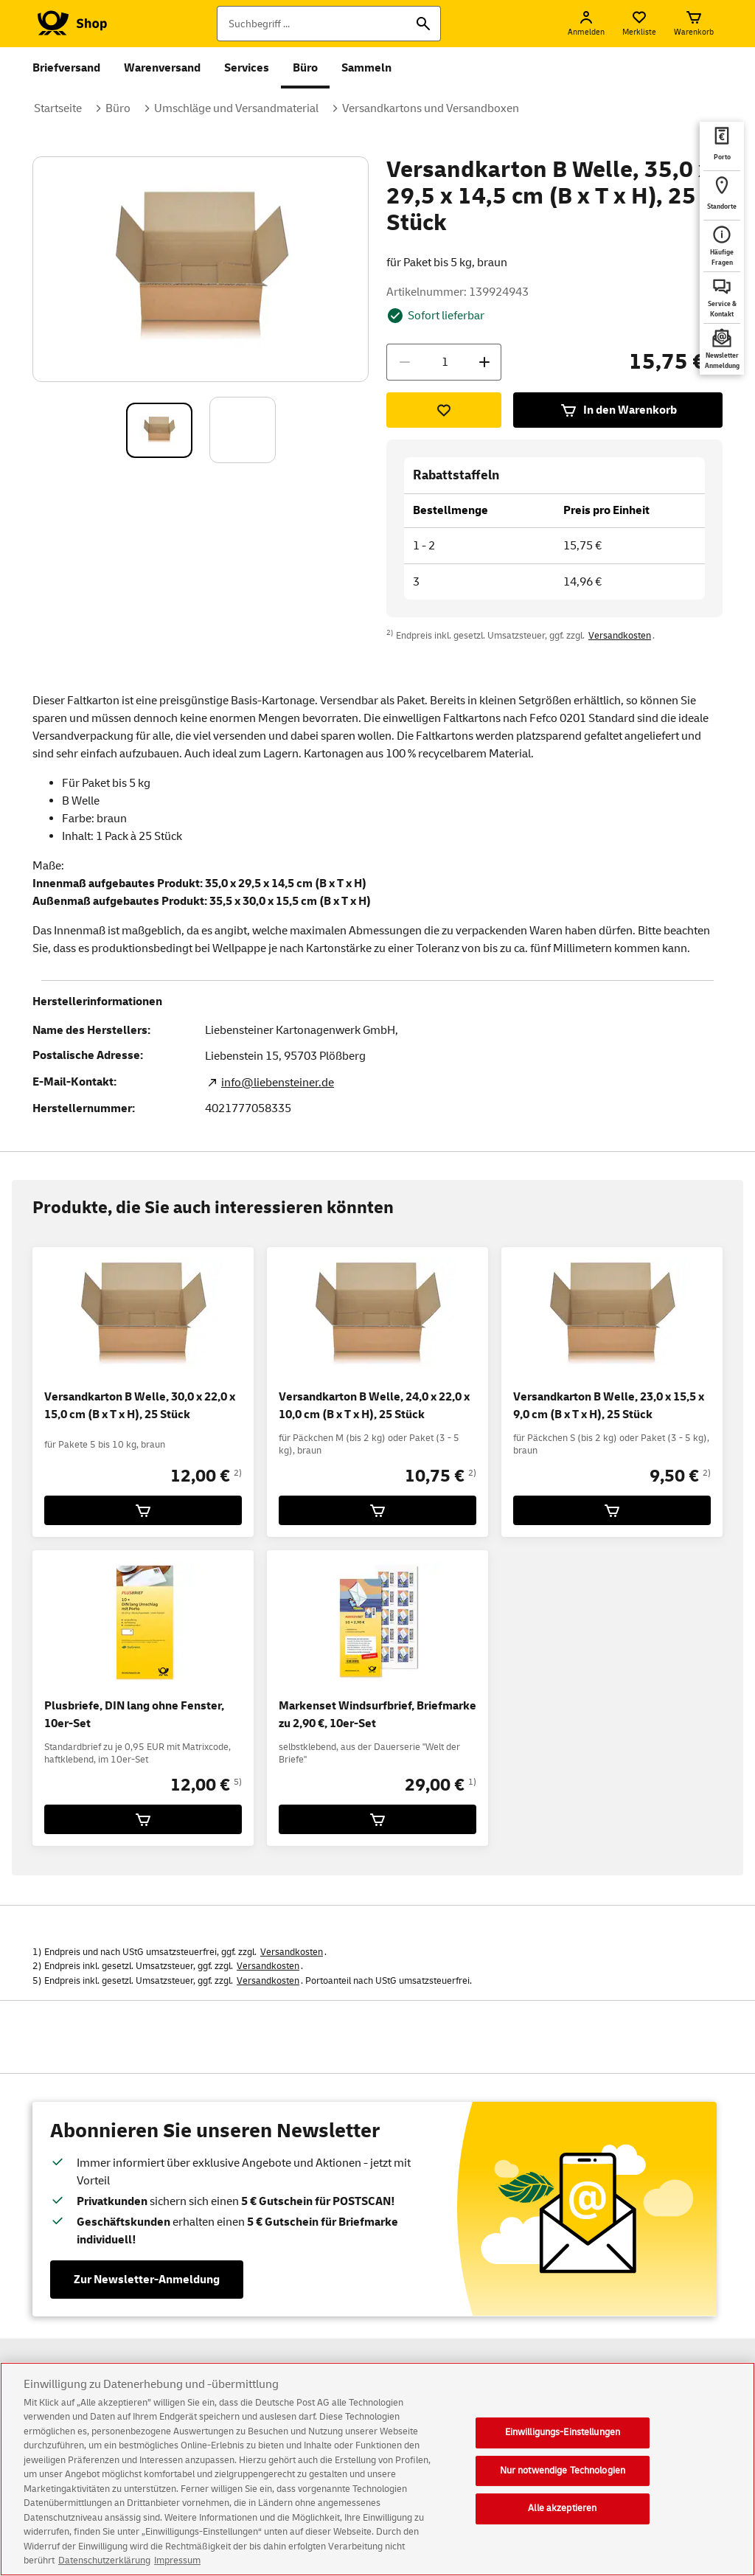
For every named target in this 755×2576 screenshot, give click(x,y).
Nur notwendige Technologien (563, 2475)
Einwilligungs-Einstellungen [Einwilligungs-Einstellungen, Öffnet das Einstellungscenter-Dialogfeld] (563, 2437)
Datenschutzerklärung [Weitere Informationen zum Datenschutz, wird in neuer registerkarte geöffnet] (104, 2566)
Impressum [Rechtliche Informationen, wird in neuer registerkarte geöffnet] (177, 2566)
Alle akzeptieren (562, 2512)
